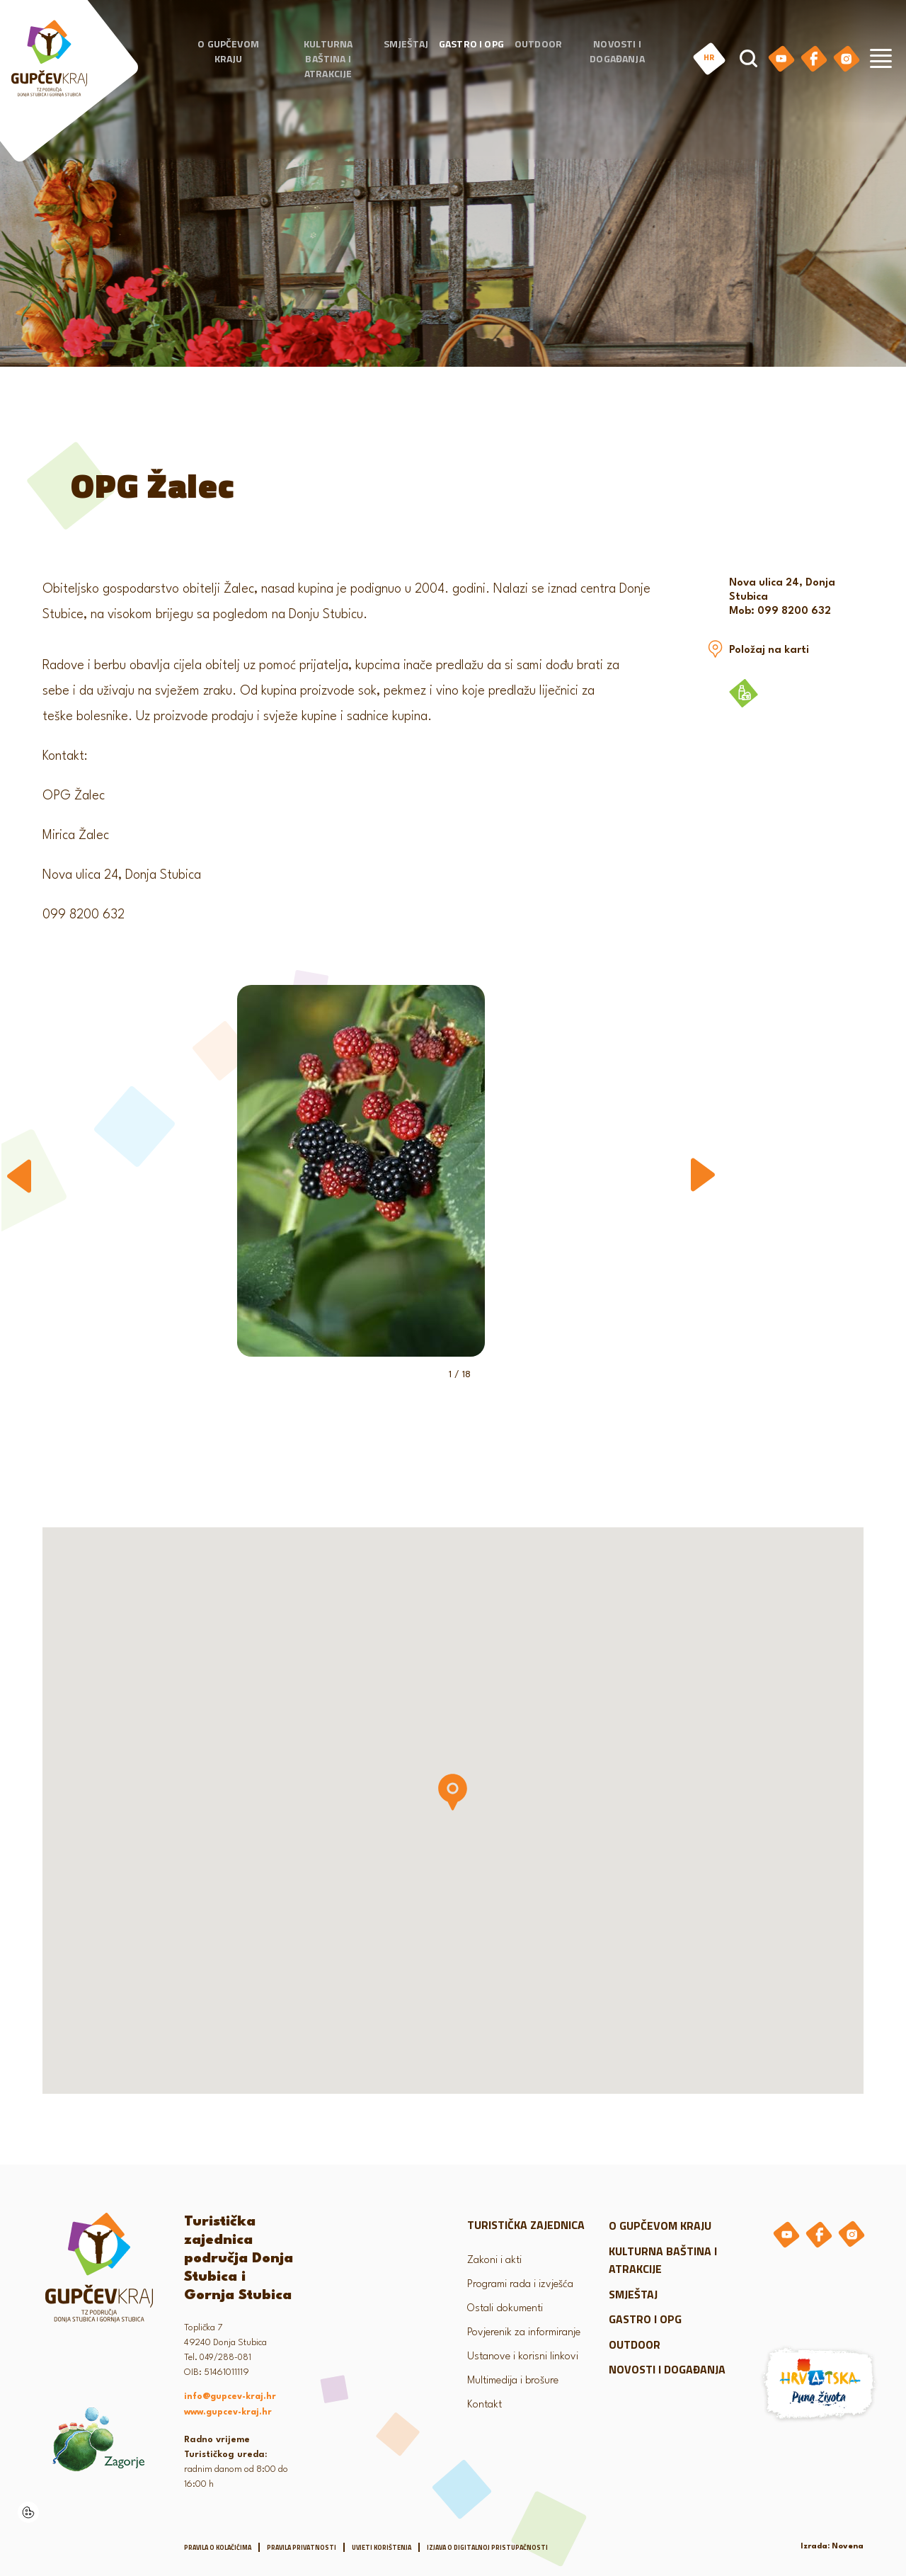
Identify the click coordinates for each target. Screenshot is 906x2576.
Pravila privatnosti (301, 2547)
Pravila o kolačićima (217, 2547)
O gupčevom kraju (228, 52)
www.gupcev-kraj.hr (228, 2412)
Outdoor (538, 44)
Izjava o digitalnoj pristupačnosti (487, 2547)
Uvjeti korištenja (381, 2547)
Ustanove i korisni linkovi (522, 2357)
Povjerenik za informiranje (523, 2332)
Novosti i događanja (617, 52)
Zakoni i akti (494, 2260)
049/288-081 (225, 2358)
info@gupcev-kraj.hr (230, 2397)
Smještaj (406, 44)
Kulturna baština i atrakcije (328, 59)
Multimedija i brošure (512, 2381)
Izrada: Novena (832, 2547)
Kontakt (484, 2405)
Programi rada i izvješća (520, 2284)
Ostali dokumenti (505, 2308)
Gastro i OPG (471, 44)
